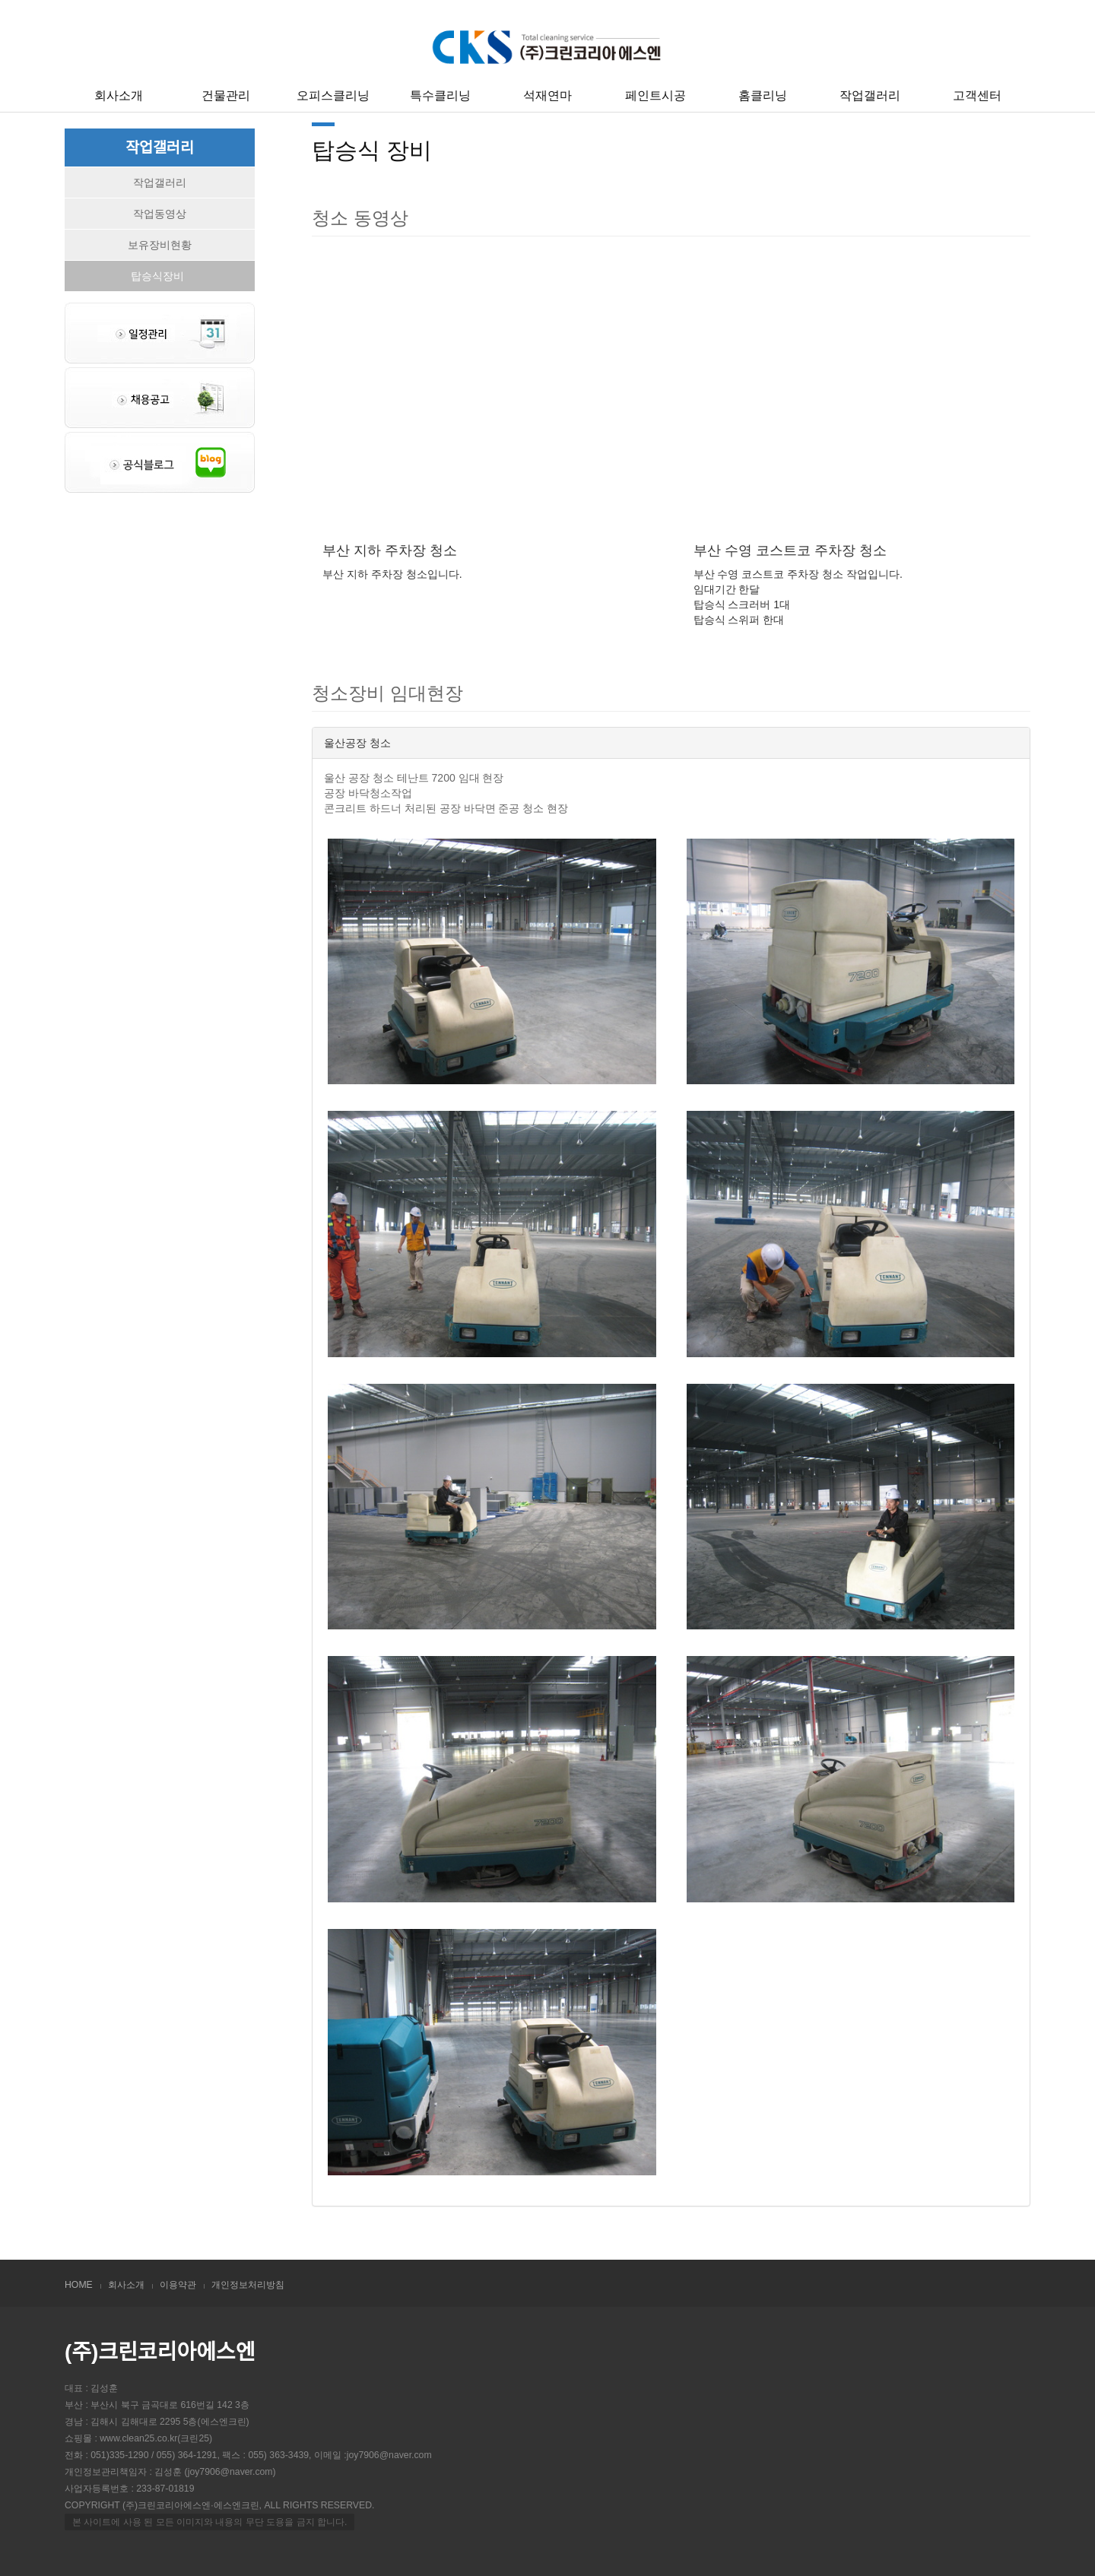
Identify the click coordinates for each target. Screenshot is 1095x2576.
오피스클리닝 (333, 95)
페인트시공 (655, 95)
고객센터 (977, 95)
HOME (79, 2284)
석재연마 (547, 95)
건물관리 (226, 95)
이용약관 (178, 2284)
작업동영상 (159, 214)
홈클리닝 (762, 95)
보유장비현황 (160, 245)
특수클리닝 (440, 95)
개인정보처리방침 (247, 2284)
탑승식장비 (157, 276)
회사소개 (118, 95)
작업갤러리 (870, 95)
